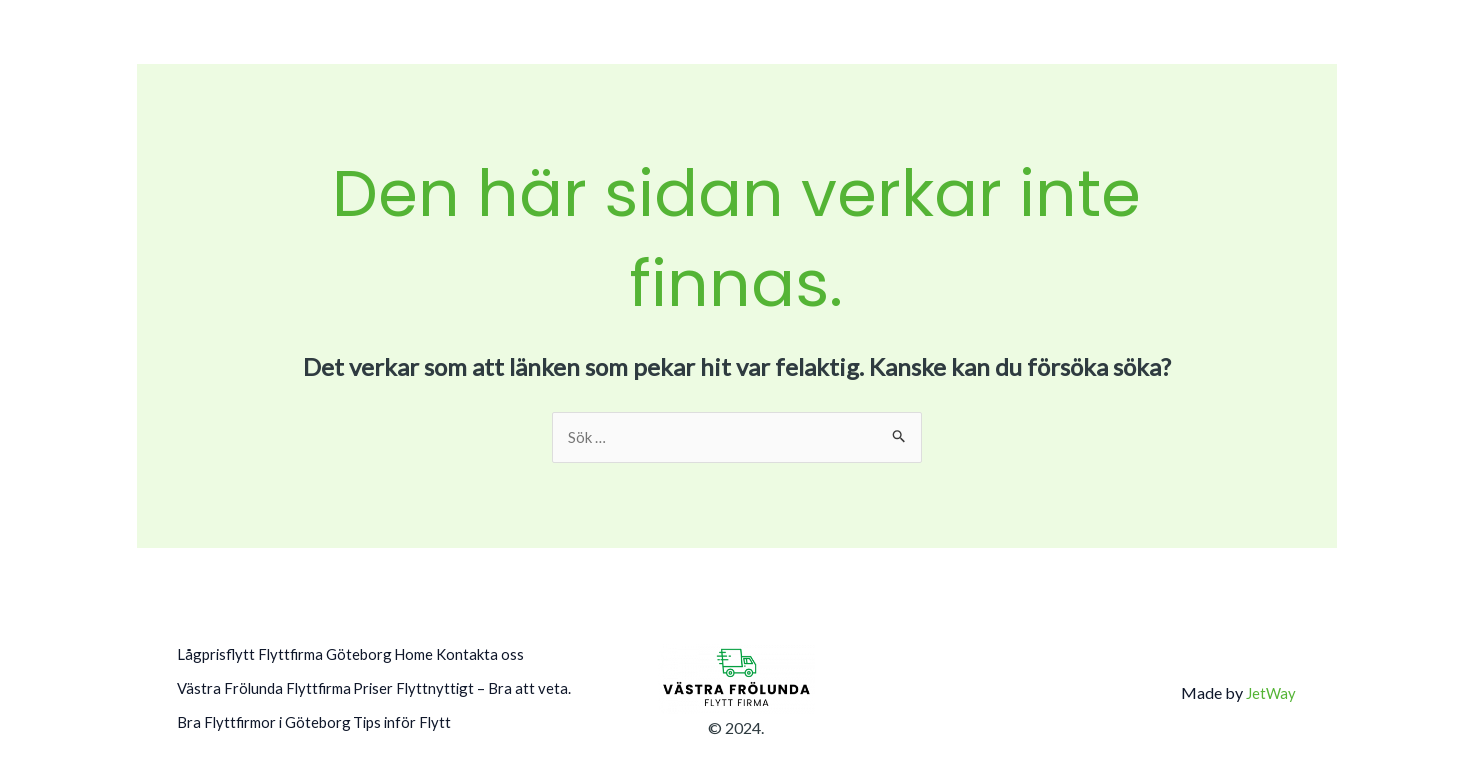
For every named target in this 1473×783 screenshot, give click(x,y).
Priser (394, 685)
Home (439, 657)
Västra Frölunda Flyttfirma (268, 685)
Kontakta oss (521, 657)
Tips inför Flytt (228, 739)
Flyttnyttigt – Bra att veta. (266, 712)
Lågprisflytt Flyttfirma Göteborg (290, 657)
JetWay (1270, 698)
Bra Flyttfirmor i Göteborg (462, 712)
